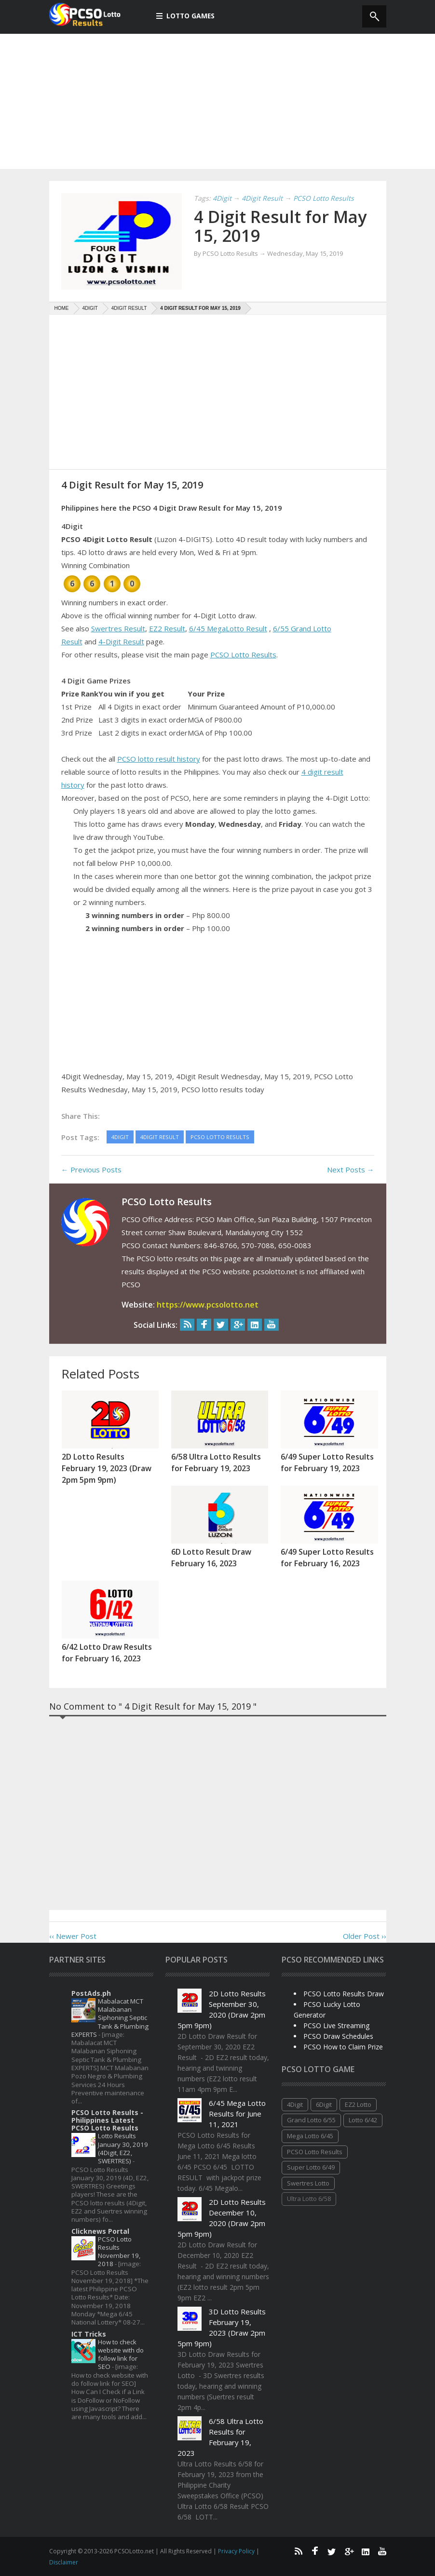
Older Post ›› (364, 1936)
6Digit (324, 2104)
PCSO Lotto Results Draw (343, 1993)
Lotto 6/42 (363, 2120)
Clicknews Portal (100, 2231)
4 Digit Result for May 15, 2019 (282, 226)
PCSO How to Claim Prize (343, 2046)
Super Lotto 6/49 (311, 2167)
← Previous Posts (91, 1169)
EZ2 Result (167, 628)
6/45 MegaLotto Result (228, 628)
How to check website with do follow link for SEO (121, 2354)
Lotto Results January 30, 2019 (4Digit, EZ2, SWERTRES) (123, 2148)
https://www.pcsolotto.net (207, 1304)
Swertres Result (118, 628)
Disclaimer (63, 2562)
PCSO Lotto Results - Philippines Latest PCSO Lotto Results (107, 2120)
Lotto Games (186, 15)
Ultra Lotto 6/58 (309, 2198)
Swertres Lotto (308, 2183)
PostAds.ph (91, 1993)
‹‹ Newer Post (72, 1936)
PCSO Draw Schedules (338, 2036)
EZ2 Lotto (358, 2104)
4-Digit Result (121, 641)
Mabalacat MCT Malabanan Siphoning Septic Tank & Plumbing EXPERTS (110, 2018)
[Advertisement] (217, 101)
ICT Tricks (88, 2334)
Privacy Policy (237, 2551)
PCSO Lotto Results (243, 654)
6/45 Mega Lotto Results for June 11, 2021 (237, 2113)
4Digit (295, 2104)
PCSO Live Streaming (336, 2025)
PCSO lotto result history (158, 759)
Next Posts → (350, 1169)
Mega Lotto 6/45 (310, 2135)
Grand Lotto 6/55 (311, 2120)
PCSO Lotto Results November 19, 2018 (119, 2252)
